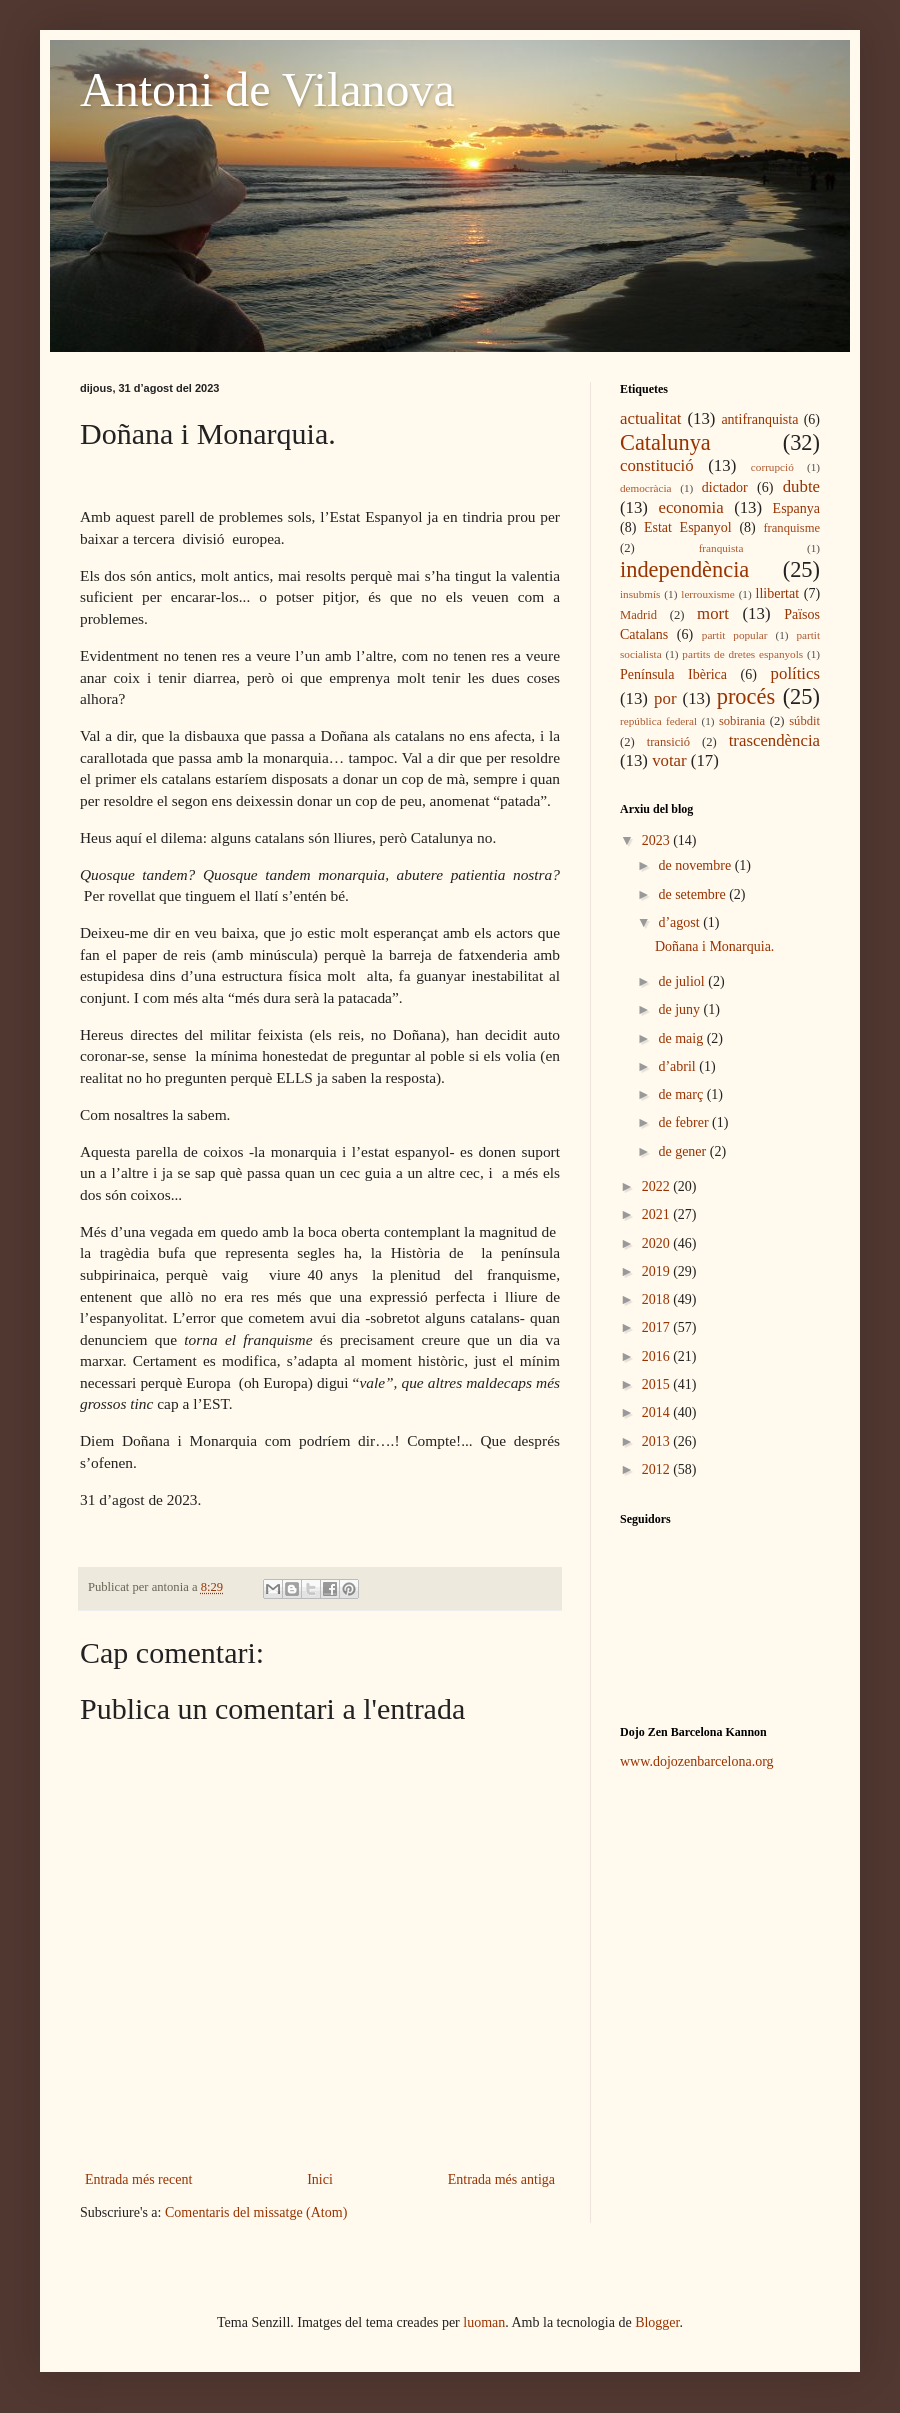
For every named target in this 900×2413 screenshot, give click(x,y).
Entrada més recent (138, 2179)
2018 (658, 1299)
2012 (658, 1469)
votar (669, 760)
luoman (484, 2322)
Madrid (638, 615)
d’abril (678, 1066)
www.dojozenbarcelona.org (697, 1761)
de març (682, 1094)
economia (690, 507)
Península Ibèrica (673, 674)
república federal (658, 721)
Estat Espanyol (688, 527)
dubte (801, 486)
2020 (658, 1243)
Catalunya (665, 442)
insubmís (640, 594)
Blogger (657, 2322)
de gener (683, 1151)
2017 (658, 1327)
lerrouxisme (707, 594)
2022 (658, 1186)
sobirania (742, 721)
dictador (725, 487)
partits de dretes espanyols (742, 654)
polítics (795, 673)
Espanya (796, 508)
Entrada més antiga (501, 2179)
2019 (658, 1271)
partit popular (735, 635)
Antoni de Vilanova (267, 89)
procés (746, 696)
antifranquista (759, 419)
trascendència (774, 740)
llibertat (778, 593)
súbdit (804, 721)
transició (668, 742)
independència (684, 569)
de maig (682, 1038)
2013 (658, 1441)
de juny (680, 1009)
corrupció (772, 467)
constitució (657, 465)
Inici (320, 2179)
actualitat (651, 418)
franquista (721, 548)
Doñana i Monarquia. (714, 946)
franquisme (791, 528)
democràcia (646, 488)
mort (713, 613)
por (665, 698)
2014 (658, 1412)
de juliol (683, 981)
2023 (658, 840)
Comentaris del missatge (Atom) (256, 2212)
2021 (658, 1214)
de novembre (696, 865)
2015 (658, 1384)
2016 (658, 1356)
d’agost (680, 922)
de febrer (685, 1122)
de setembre (693, 894)
